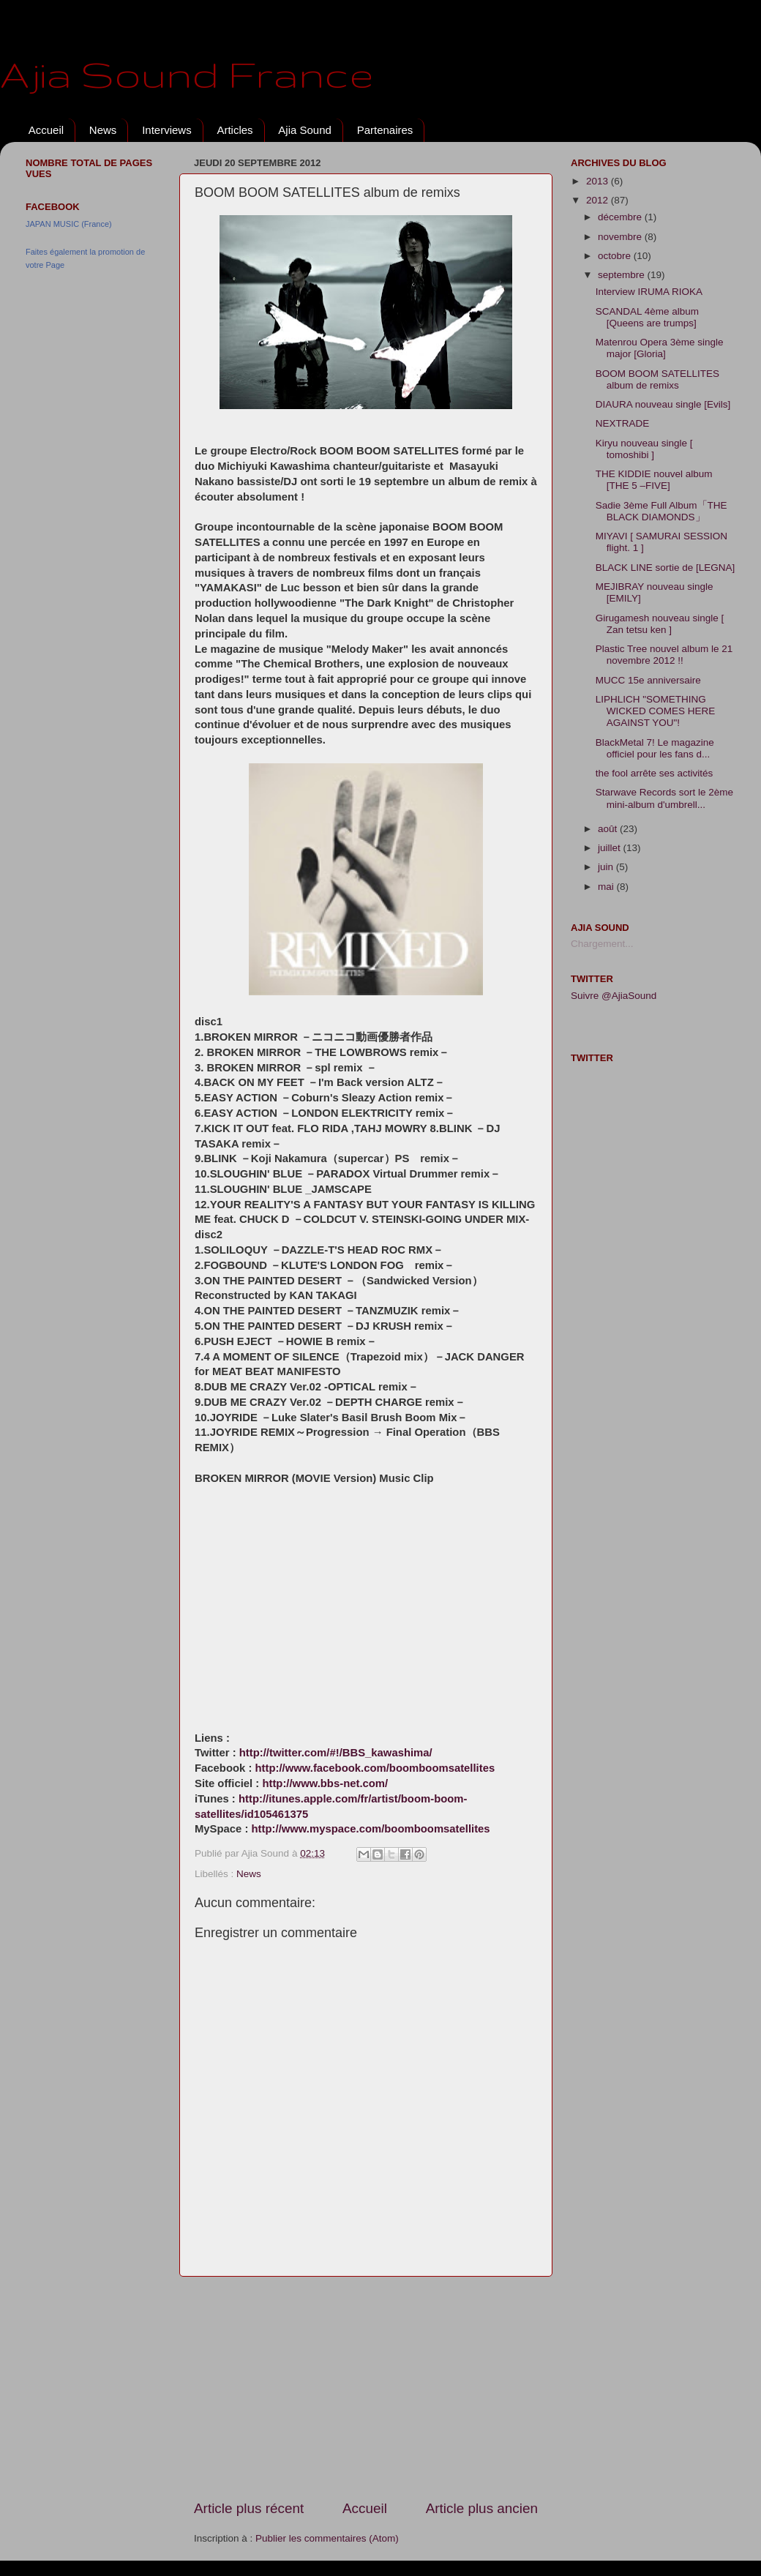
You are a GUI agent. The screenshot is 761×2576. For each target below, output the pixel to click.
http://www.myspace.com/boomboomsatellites (371, 1829)
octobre (616, 255)
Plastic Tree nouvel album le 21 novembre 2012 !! (664, 654)
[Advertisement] (366, 2387)
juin (607, 866)
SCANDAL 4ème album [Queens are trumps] (647, 317)
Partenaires (385, 130)
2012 (598, 200)
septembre (623, 274)
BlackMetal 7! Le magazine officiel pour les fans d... (655, 748)
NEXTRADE (623, 423)
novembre (621, 236)
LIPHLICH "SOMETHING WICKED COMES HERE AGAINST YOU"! (656, 711)
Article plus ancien (482, 2508)
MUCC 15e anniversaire (648, 680)
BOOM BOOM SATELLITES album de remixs (657, 379)
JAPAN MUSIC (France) (69, 224)
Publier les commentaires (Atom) (327, 2538)
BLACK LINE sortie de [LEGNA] (665, 567)
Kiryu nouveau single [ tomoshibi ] (644, 449)
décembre (621, 216)
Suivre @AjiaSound (613, 995)
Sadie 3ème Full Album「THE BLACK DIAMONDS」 (661, 511)
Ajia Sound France (186, 74)
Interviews (167, 130)
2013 (598, 181)
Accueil (46, 130)
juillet (610, 847)
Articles (234, 130)
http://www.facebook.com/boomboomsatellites (375, 1768)
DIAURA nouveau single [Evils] (663, 404)
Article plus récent (249, 2508)
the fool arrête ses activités (654, 773)
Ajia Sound (304, 130)
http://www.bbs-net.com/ (325, 1783)
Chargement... (602, 943)
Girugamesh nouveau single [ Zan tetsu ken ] (660, 624)
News (103, 130)
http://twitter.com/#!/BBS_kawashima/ (335, 1753)
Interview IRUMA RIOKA (649, 291)
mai (607, 886)
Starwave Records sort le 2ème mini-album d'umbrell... (664, 798)
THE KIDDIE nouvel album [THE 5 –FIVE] (654, 479)
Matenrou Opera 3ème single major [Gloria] (660, 348)
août (609, 828)
